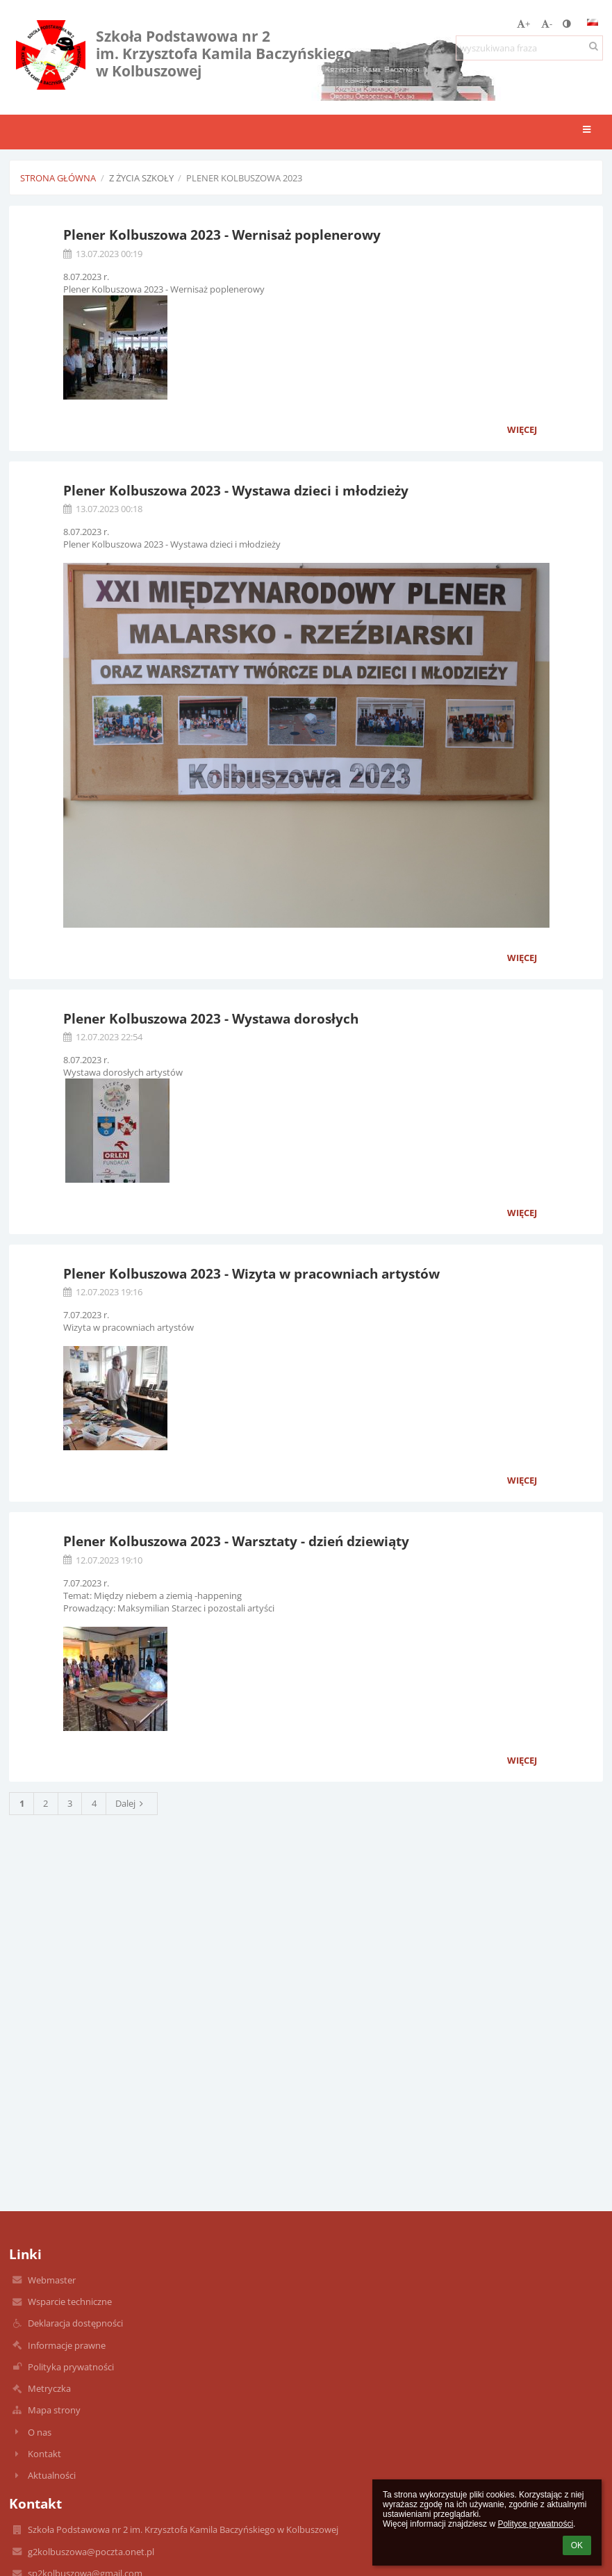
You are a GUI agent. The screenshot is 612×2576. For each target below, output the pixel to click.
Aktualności (52, 2475)
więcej (522, 429)
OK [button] (577, 2545)
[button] (592, 22)
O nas (39, 2432)
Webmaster (52, 2280)
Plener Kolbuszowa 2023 (244, 178)
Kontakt (44, 2453)
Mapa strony (54, 2410)
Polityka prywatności (71, 2367)
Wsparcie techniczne (70, 2301)
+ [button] (523, 23)
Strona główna (58, 178)
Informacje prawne (67, 2345)
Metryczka (49, 2388)
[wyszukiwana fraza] (529, 47)
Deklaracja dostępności (75, 2323)
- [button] (546, 23)
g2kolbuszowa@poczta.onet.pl (91, 2551)
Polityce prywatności (535, 2524)
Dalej (131, 1803)
